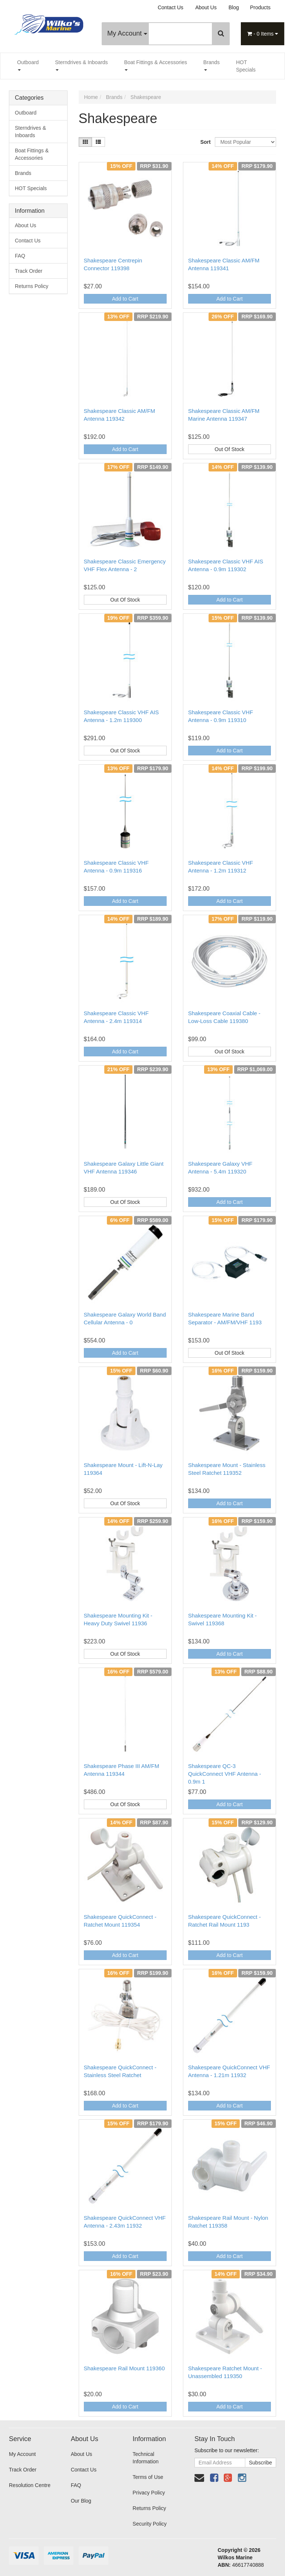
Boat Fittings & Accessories (155, 65)
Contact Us (170, 7)
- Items (262, 34)
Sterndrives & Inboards (81, 65)
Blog (234, 7)
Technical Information (145, 2457)
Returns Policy (31, 286)
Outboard (28, 65)
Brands (211, 65)
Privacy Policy (148, 2493)
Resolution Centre (29, 2485)
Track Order (28, 271)
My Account (127, 33)
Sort (204, 142)
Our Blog (81, 2501)
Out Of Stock (229, 449)
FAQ (20, 256)
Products (260, 7)
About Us (206, 7)
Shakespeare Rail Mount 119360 (124, 2368)
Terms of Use (147, 2477)
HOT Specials (246, 66)
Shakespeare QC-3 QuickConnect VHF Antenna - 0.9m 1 (224, 1774)
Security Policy (149, 2524)
